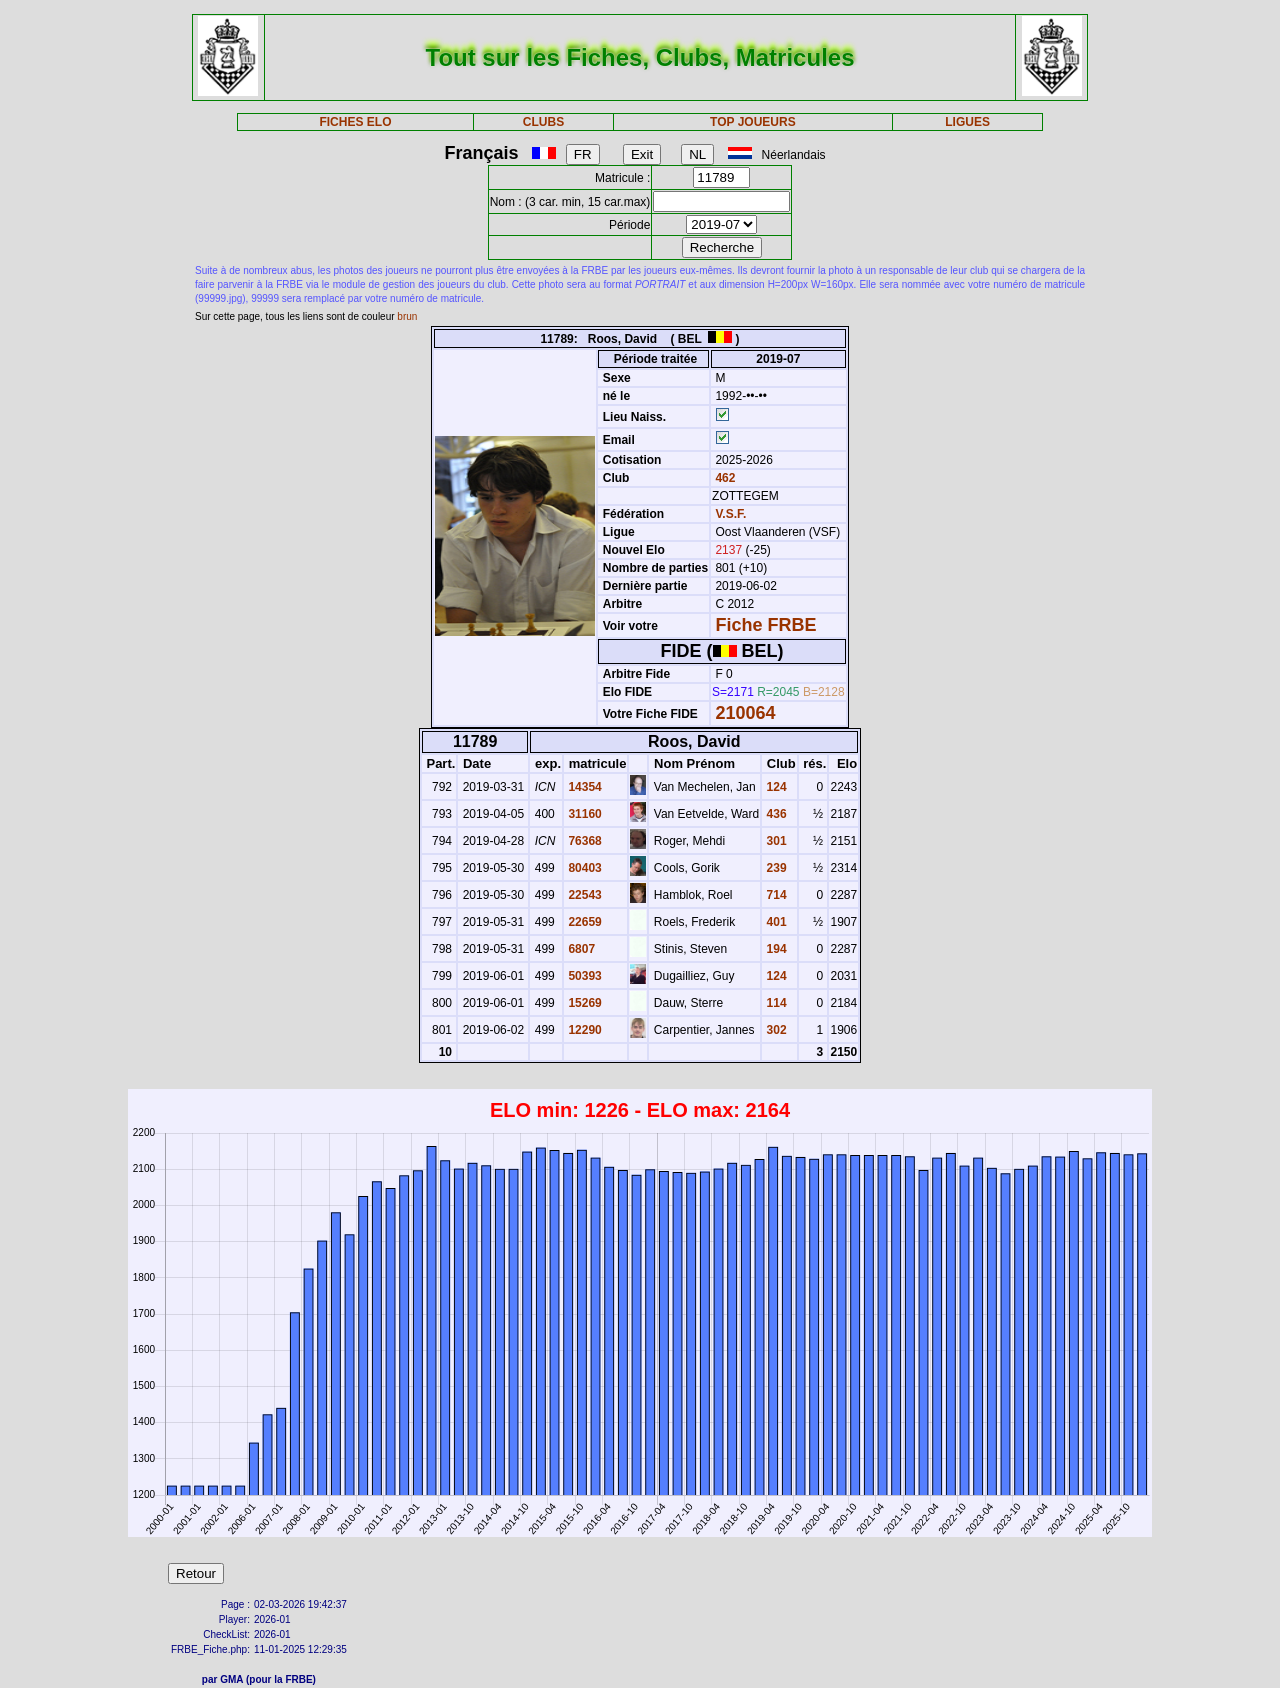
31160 (583, 814)
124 (774, 787)
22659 (583, 922)
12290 (583, 1030)
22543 (583, 895)
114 (774, 1003)
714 (774, 895)
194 (774, 949)
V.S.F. (730, 514)
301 (774, 841)
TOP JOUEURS (753, 122)
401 (774, 922)
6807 (580, 949)
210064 (745, 713)
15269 (583, 1003)
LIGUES (967, 122)
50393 (583, 976)
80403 (583, 868)
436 (774, 814)
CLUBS (543, 122)
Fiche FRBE (765, 625)
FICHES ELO (355, 122)
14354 (583, 787)
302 (774, 1030)
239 (774, 868)
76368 (583, 841)
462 (723, 478)
